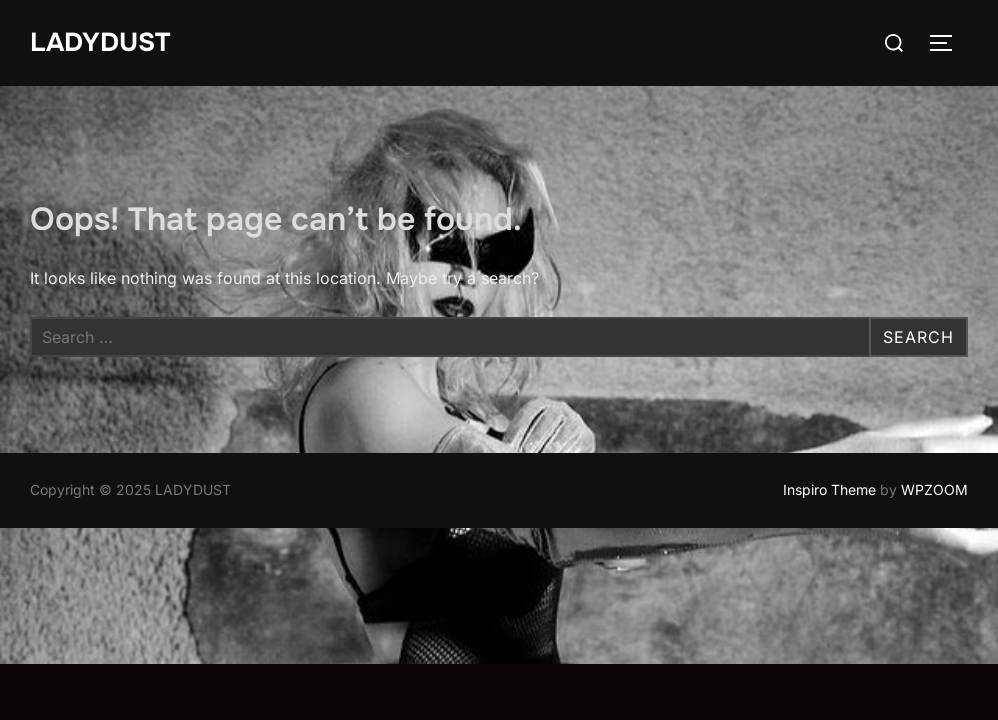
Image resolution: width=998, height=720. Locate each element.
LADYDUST (100, 42)
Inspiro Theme (829, 489)
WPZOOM (934, 489)
